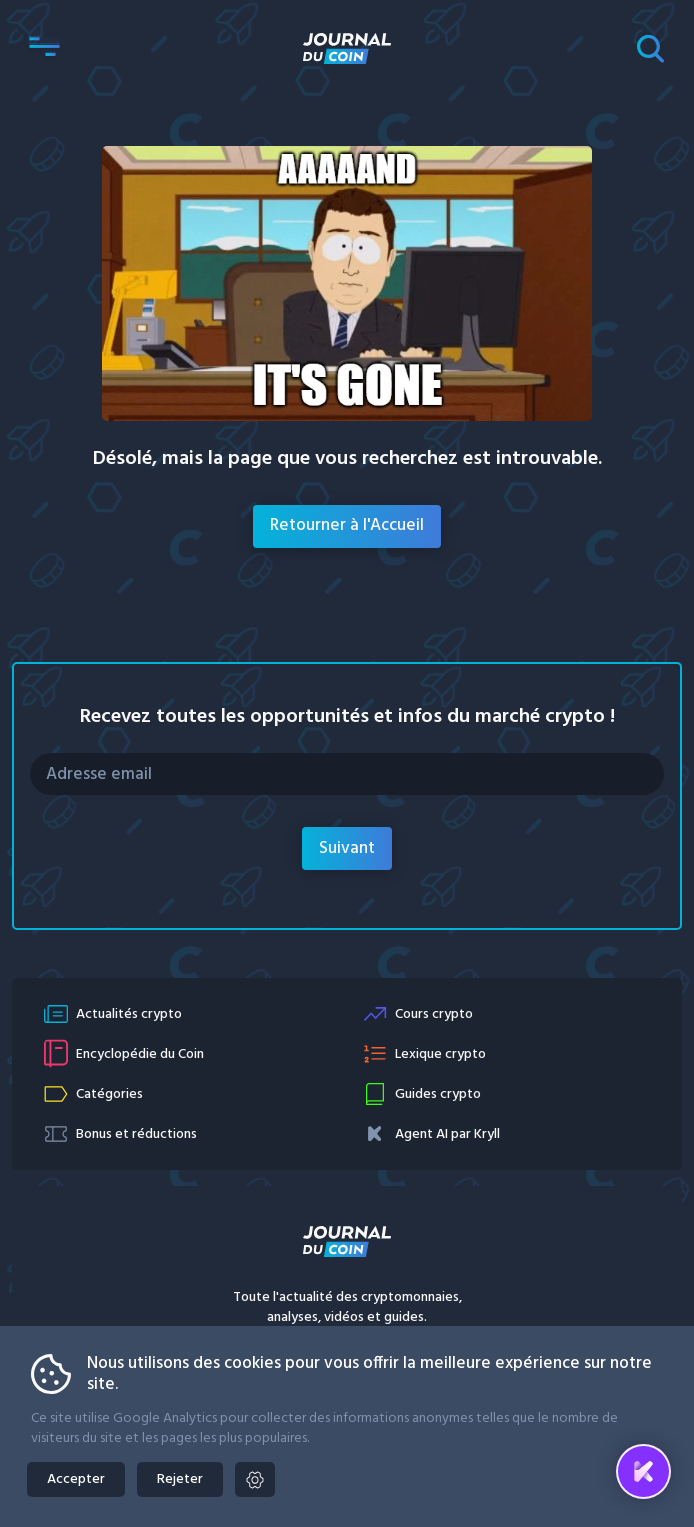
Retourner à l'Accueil (347, 525)
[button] (44, 48)
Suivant (347, 848)
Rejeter (180, 1479)
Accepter (76, 1479)
